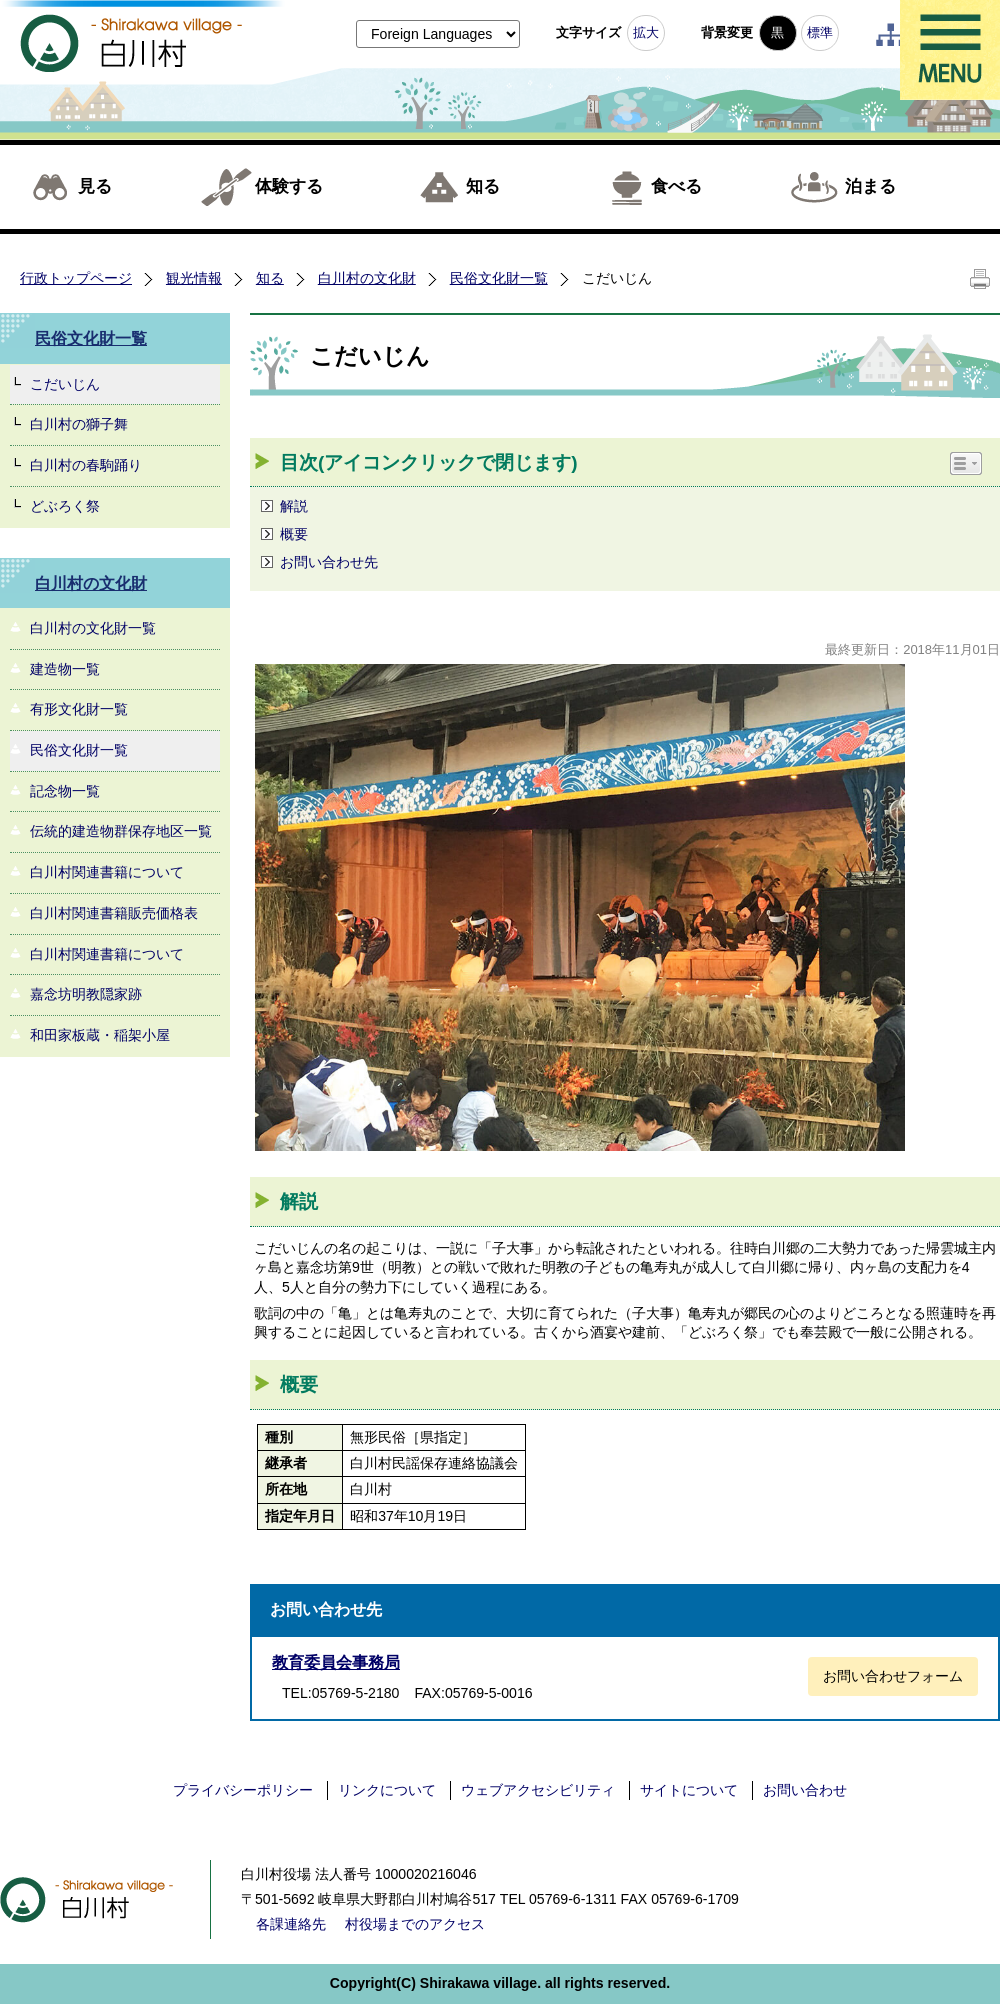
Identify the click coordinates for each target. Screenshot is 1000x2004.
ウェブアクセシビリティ (538, 1790)
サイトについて (689, 1790)
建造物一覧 (65, 669)
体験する (289, 186)
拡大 (646, 32)
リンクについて (387, 1790)
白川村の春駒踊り (86, 465)
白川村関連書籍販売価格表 (114, 913)
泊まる (870, 186)
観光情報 (194, 278)
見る (95, 186)
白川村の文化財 (367, 278)
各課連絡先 (291, 1924)
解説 (294, 506)
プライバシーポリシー (243, 1790)
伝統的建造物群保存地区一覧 (121, 831)
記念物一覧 (65, 791)
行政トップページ (76, 278)
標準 (820, 32)
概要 (294, 534)
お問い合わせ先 (329, 562)
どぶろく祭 (65, 506)
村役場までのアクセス (415, 1924)
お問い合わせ (805, 1790)
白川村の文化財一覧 (93, 628)
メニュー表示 (950, 50)
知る (483, 186)
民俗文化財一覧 (499, 278)
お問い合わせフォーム (893, 1676)
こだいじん (65, 384)
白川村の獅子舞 (79, 424)
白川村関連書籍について (107, 872)
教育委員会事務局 (336, 1662)
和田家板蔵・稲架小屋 (100, 1035)
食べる (676, 186)
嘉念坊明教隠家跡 (86, 994)
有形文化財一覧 (79, 709)
